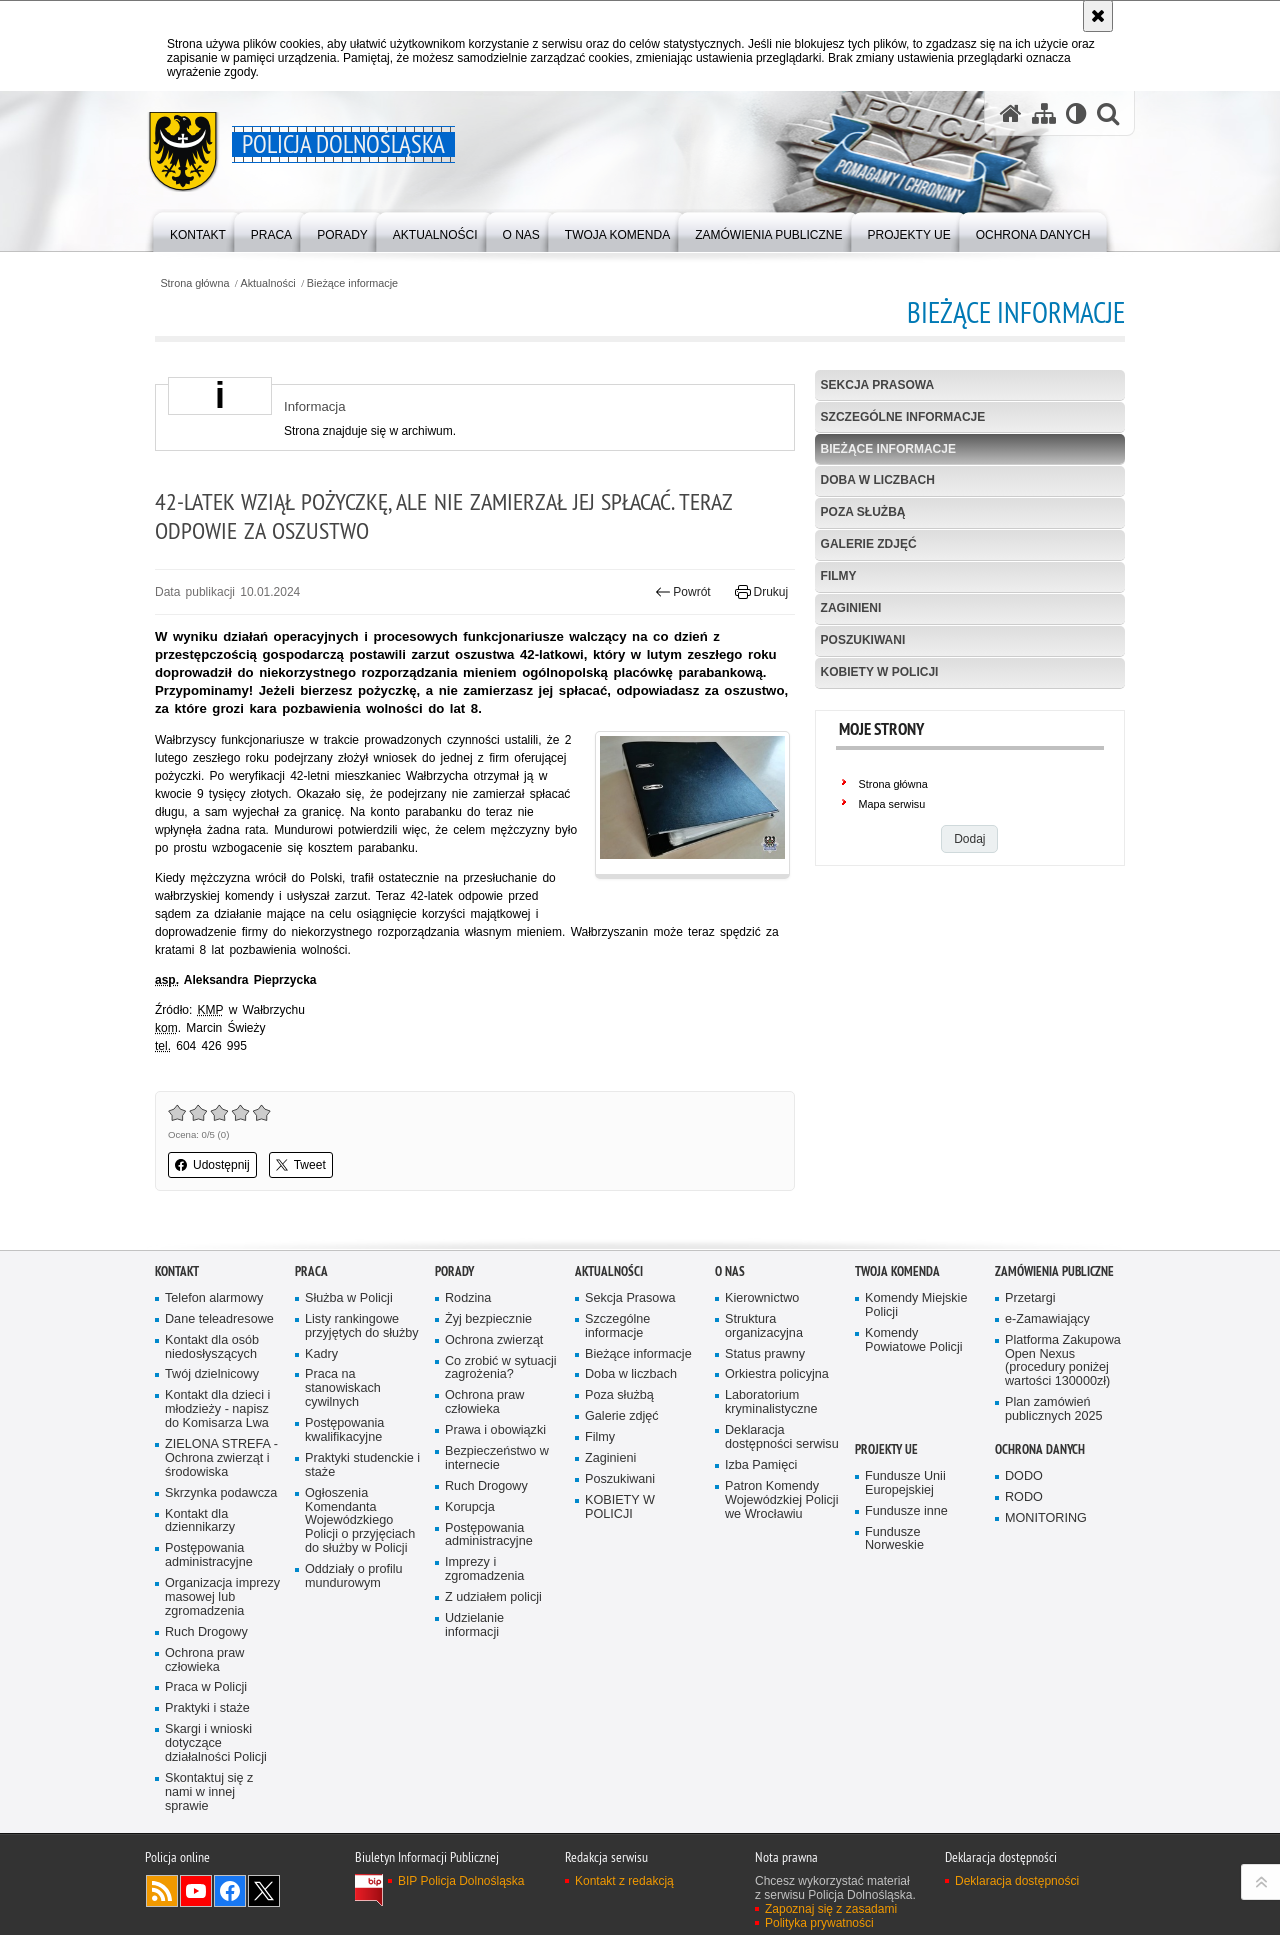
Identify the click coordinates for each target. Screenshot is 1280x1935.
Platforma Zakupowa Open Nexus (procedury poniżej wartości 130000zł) (1063, 1361)
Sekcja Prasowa (878, 385)
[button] (1108, 113)
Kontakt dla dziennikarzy (200, 1521)
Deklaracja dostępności (1017, 1881)
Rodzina (468, 1298)
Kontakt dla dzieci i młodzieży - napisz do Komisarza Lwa (217, 1409)
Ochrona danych (1040, 1449)
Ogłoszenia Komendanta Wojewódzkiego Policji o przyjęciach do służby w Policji (360, 1521)
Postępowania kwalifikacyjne (344, 1430)
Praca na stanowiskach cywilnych (343, 1388)
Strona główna (194, 283)
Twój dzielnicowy (212, 1374)
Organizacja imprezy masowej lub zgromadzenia (222, 1597)
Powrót (683, 592)
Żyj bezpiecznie (488, 1319)
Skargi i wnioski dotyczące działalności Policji (216, 1743)
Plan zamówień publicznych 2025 (1054, 1409)
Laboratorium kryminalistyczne (771, 1402)
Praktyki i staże (207, 1708)
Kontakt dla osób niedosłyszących (212, 1347)
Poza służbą (863, 512)
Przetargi (1030, 1298)
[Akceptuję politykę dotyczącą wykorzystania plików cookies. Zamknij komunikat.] (1098, 16)
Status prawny (765, 1354)
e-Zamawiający (1047, 1319)
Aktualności (268, 283)
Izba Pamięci (761, 1465)
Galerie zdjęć (869, 544)
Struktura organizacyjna (764, 1326)
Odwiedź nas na (196, 1891)
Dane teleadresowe (219, 1319)
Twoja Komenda (897, 1271)
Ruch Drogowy (206, 1632)
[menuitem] (198, 230)
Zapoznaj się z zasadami (831, 1909)
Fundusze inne (906, 1511)
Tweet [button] (301, 1165)
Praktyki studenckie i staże (362, 1465)
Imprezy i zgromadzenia (484, 1569)
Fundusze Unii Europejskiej (905, 1483)
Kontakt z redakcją (624, 1881)
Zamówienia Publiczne (1054, 1271)
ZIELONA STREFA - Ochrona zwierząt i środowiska (221, 1458)
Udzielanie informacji (474, 1625)
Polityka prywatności (819, 1923)
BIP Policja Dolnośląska (461, 1881)
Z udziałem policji (493, 1597)
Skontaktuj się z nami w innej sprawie (209, 1792)
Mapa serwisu (892, 804)
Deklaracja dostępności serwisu (782, 1437)
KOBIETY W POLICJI (880, 672)
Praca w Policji (206, 1687)
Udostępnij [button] (212, 1165)
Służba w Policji (349, 1298)
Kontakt (177, 1271)
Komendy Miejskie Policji (916, 1305)
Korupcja (470, 1507)
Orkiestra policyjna (777, 1374)
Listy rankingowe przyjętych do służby (362, 1326)
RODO (1024, 1497)
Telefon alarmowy (214, 1298)
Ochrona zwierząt (494, 1340)
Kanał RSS (162, 1891)
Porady (454, 1271)
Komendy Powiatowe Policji (914, 1340)
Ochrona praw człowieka (204, 1660)
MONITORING (1046, 1518)
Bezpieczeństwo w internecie (497, 1458)
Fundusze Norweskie (894, 1539)
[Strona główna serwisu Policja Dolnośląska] (1011, 113)
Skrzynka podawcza (221, 1493)
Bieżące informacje (352, 283)
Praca (311, 1271)
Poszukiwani (863, 640)
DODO (1024, 1476)
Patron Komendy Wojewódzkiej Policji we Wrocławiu (781, 1500)
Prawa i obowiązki (495, 1430)
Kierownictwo (762, 1298)
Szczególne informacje (903, 417)
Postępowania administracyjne (209, 1555)
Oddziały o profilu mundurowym (354, 1576)
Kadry (321, 1354)
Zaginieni (851, 608)
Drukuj (761, 592)
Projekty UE (886, 1449)
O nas (730, 1271)
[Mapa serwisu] (1044, 113)
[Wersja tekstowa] (1076, 113)
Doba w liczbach (878, 480)
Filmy (839, 576)
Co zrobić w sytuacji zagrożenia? (501, 1368)
